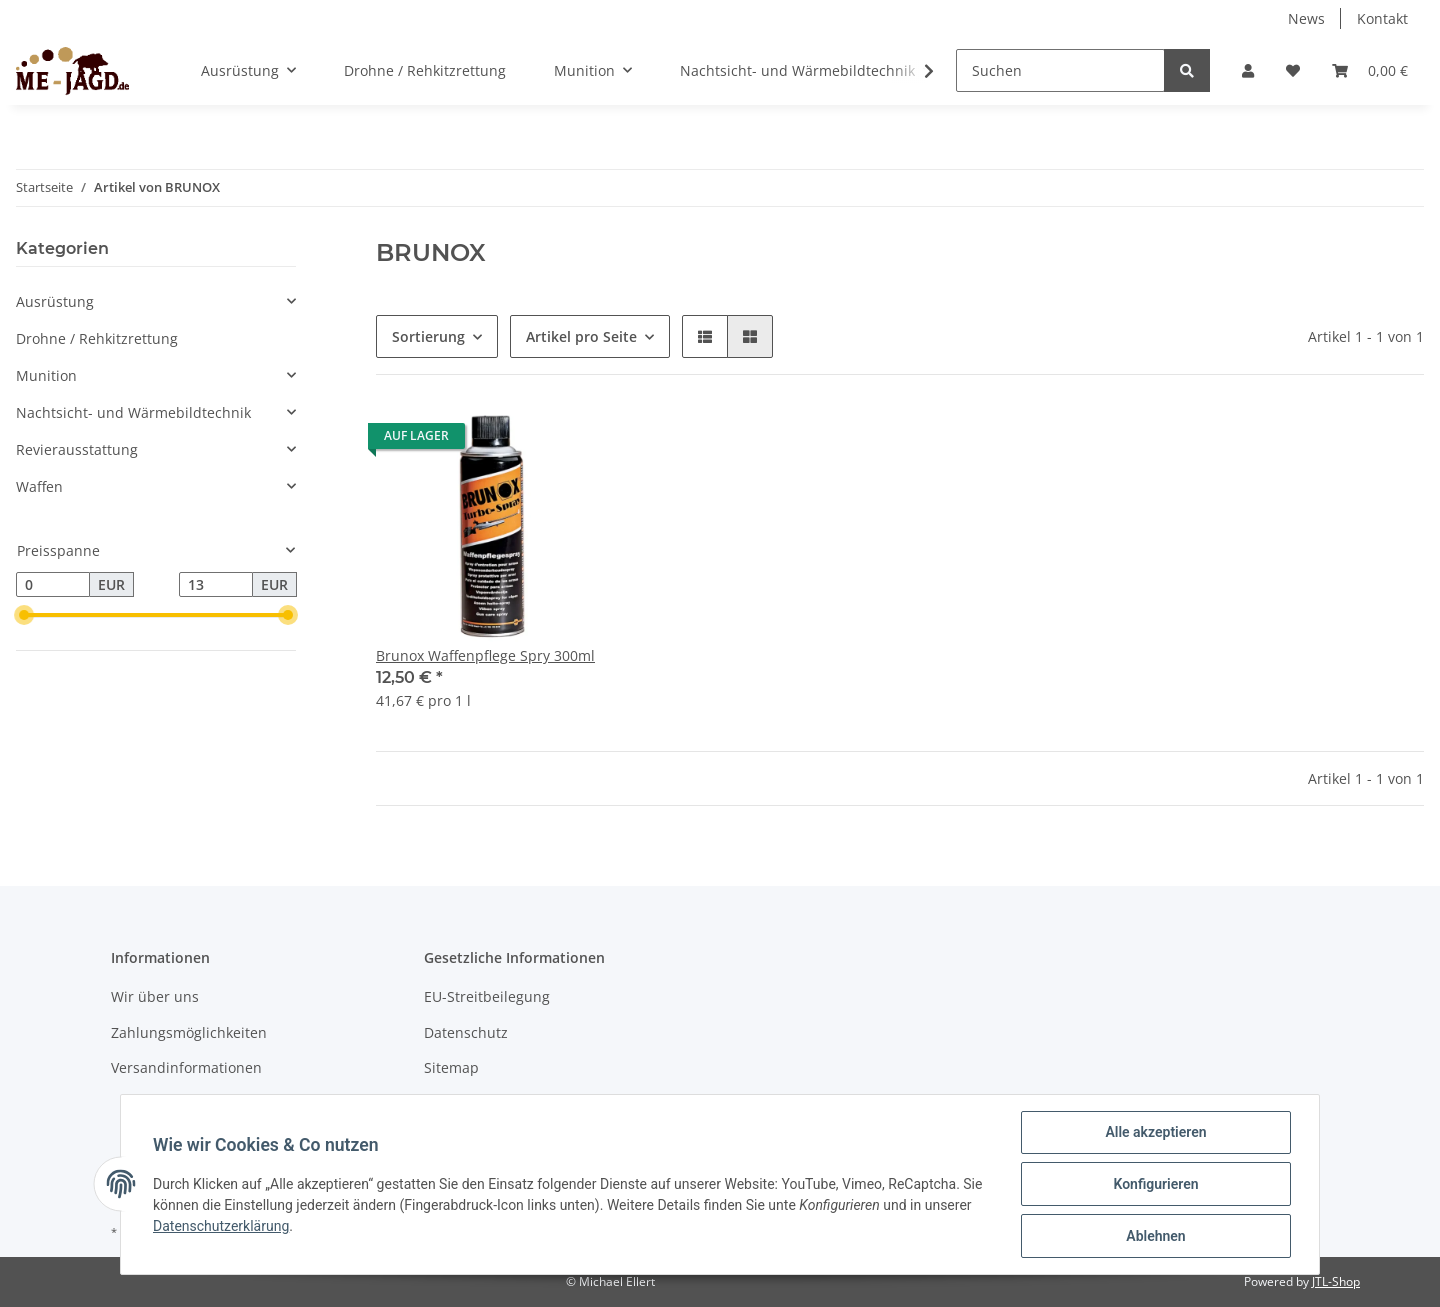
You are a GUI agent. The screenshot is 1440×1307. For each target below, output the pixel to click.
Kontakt (1382, 18)
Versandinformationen (186, 1067)
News (1306, 18)
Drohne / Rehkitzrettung (97, 338)
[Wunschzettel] (1293, 70)
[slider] (24, 616)
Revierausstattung (77, 449)
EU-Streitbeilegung (487, 996)
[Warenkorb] (1370, 70)
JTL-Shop (1336, 1281)
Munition (46, 375)
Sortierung (428, 336)
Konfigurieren (1155, 1184)
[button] (1248, 70)
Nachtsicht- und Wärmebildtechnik (133, 412)
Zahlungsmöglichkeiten (189, 1032)
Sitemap (451, 1067)
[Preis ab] (53, 585)
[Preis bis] (216, 585)
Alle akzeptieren (1155, 1132)
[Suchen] (1060, 70)
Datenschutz (466, 1032)
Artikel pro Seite (581, 336)
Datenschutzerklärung (221, 1226)
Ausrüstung (55, 301)
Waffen (39, 486)
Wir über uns (155, 996)
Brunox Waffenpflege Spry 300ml (485, 655)
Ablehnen (1155, 1236)
